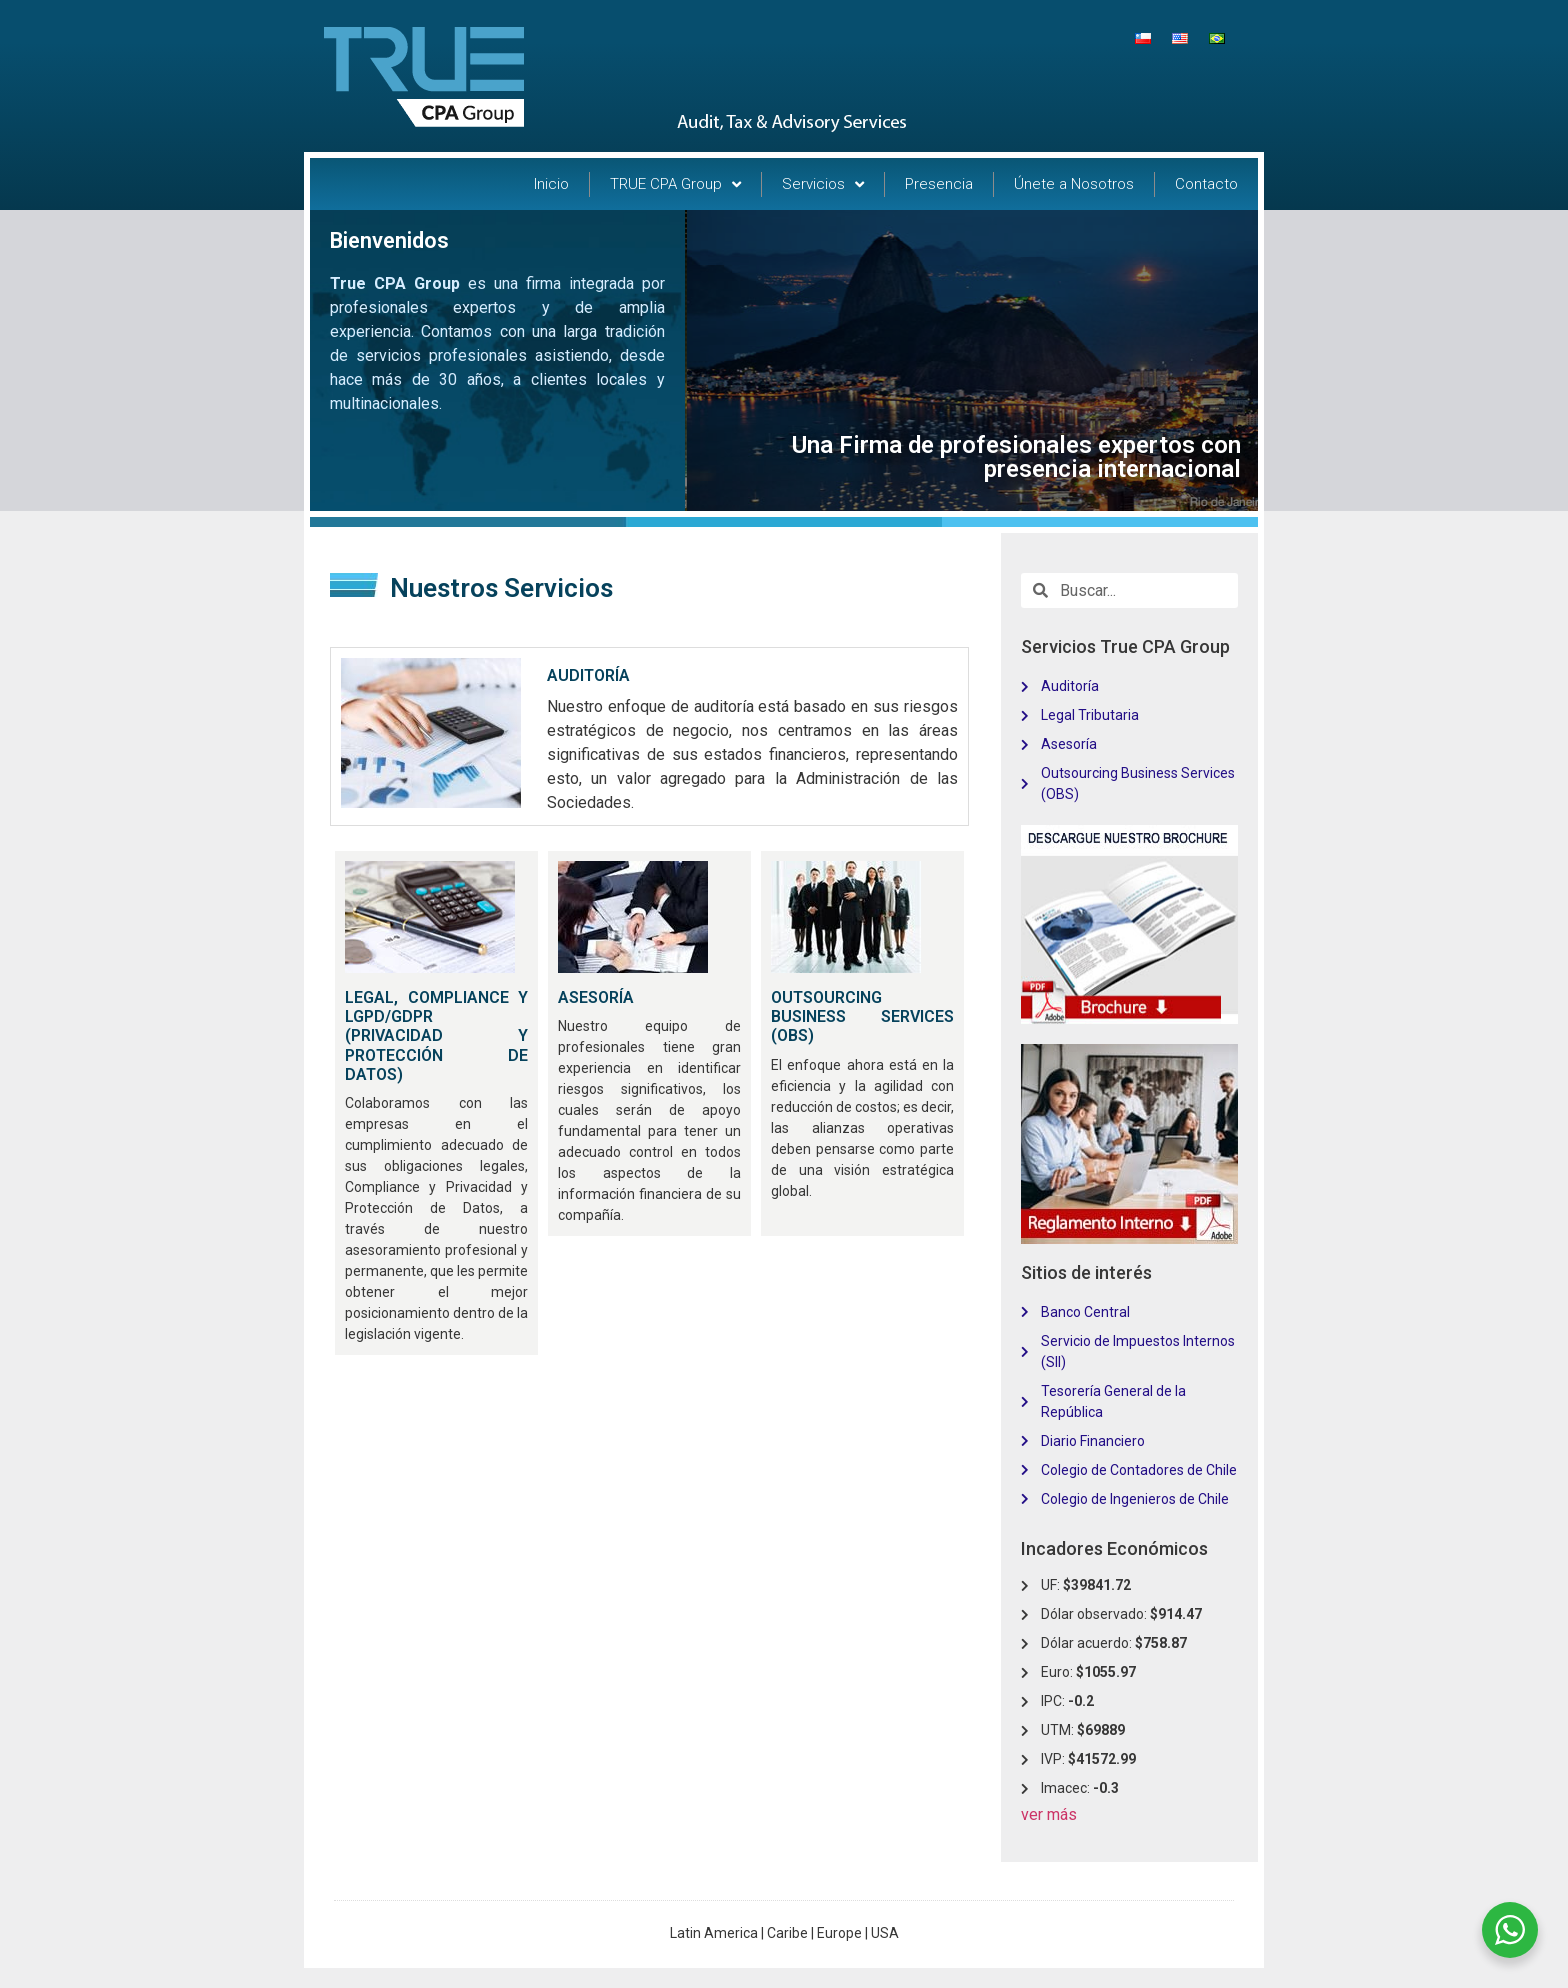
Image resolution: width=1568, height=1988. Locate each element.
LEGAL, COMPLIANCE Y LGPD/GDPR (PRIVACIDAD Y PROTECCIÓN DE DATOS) (436, 1036)
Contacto (1206, 184)
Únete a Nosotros (1074, 184)
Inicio (551, 184)
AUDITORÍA (588, 675)
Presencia (939, 184)
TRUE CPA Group (675, 184)
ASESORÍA (596, 997)
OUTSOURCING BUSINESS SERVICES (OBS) (862, 1016)
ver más (1049, 1814)
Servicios (823, 184)
